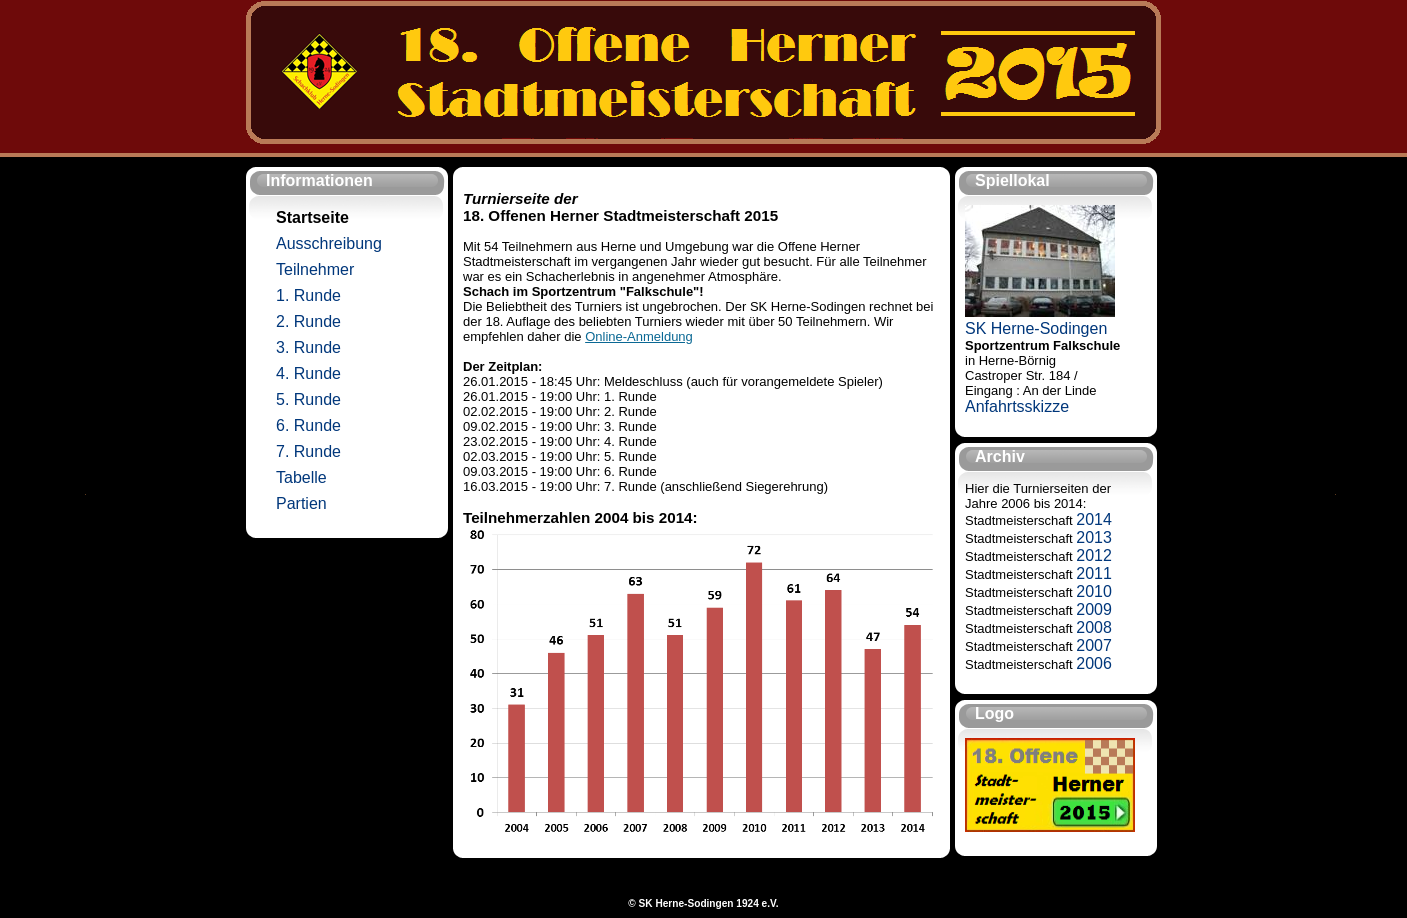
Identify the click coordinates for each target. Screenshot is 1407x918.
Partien (301, 503)
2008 (1094, 627)
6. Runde (308, 425)
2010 (1094, 591)
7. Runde (308, 451)
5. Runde (308, 399)
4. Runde (308, 373)
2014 (1094, 519)
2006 (1094, 663)
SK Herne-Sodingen (1036, 328)
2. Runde (308, 321)
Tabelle (301, 477)
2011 (1094, 573)
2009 (1094, 609)
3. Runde (308, 347)
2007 (1094, 645)
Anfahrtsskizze (1017, 406)
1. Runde (308, 295)
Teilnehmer (315, 269)
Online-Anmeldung (639, 336)
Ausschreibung (329, 243)
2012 (1094, 555)
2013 (1094, 537)
